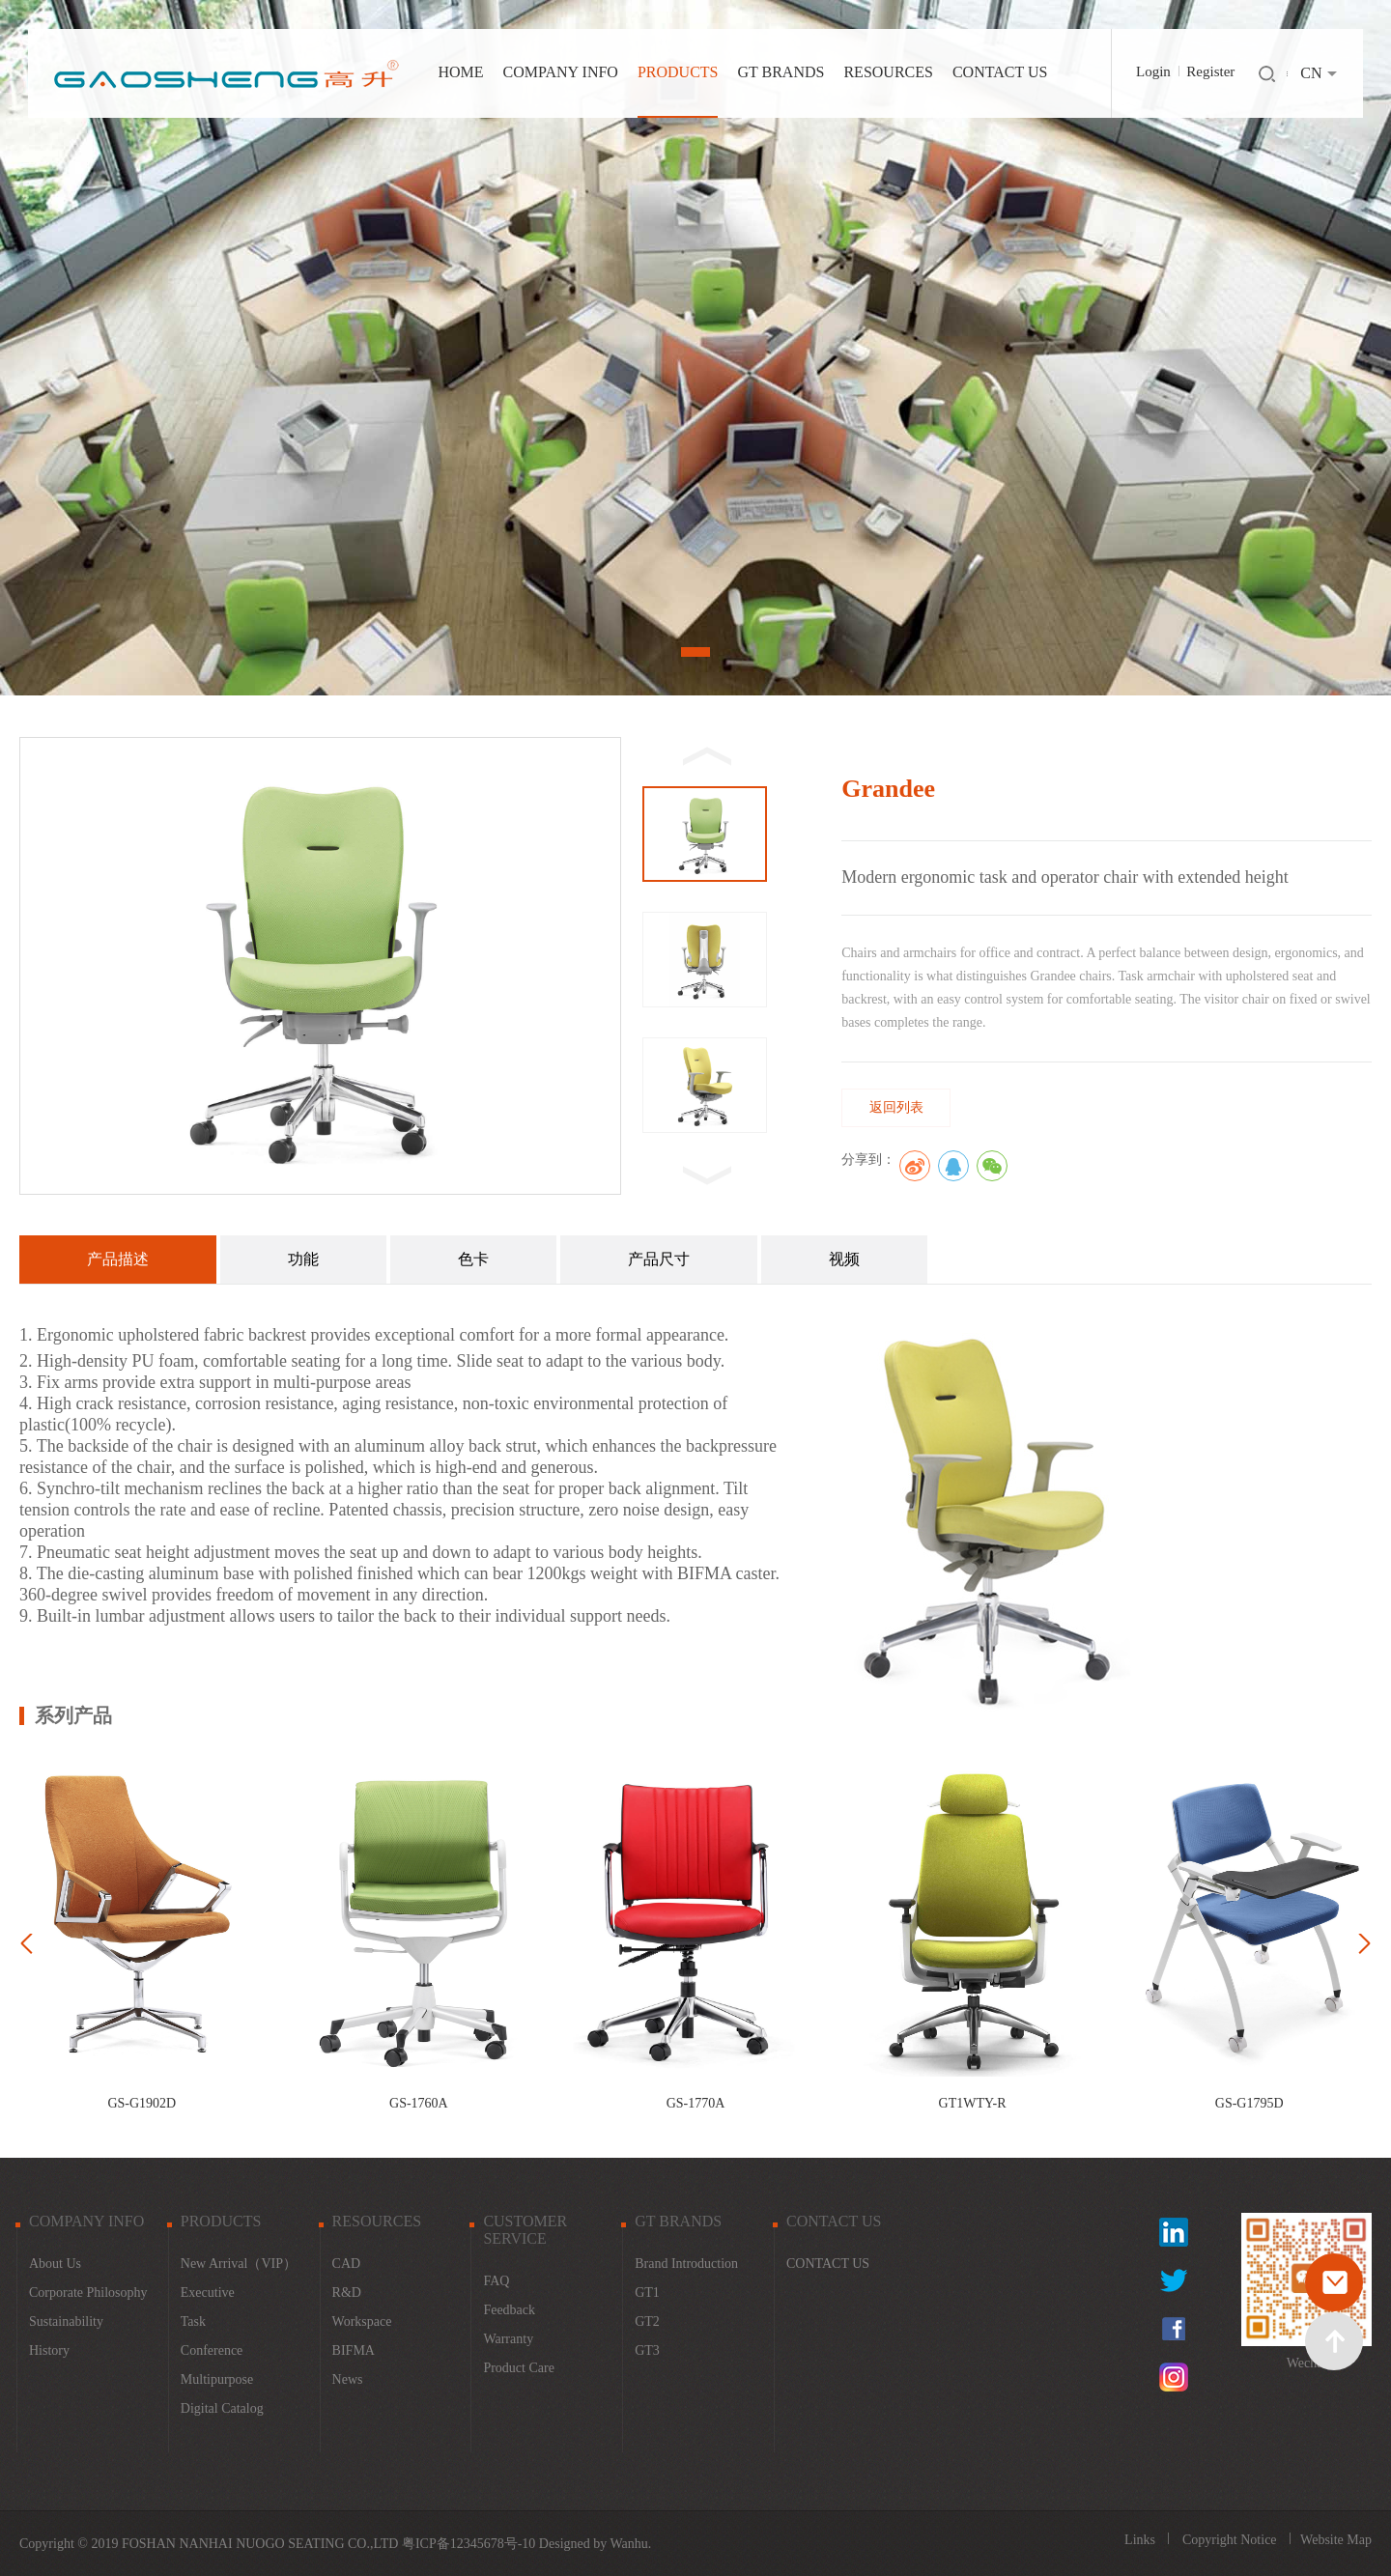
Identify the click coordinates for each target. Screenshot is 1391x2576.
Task (193, 2321)
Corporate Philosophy (88, 2292)
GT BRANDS (780, 72)
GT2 (647, 2321)
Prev (113, 348)
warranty (508, 2339)
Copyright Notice (1231, 2540)
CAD (346, 2263)
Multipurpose (217, 2379)
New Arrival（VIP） (239, 2263)
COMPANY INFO (560, 72)
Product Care (518, 2368)
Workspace (362, 2321)
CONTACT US (999, 72)
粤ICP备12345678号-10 (468, 2543)
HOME (461, 72)
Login (1153, 71)
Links (1141, 2540)
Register (1210, 71)
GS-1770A (696, 2103)
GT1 (647, 2292)
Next (1278, 348)
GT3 (647, 2350)
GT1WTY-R (973, 2103)
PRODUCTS (678, 72)
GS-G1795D (1249, 2103)
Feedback (509, 2310)
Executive (208, 2292)
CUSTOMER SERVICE (525, 2230)
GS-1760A (418, 2103)
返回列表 (896, 1107)
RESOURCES (887, 72)
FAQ (496, 2281)
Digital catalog (222, 2408)
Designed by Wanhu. (595, 2543)
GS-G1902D (141, 2103)
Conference (212, 2350)
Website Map (1336, 2540)
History (49, 2350)
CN (1310, 73)
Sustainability (66, 2321)
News (347, 2379)
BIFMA (353, 2350)
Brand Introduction (686, 2263)
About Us (55, 2263)
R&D (346, 2292)
